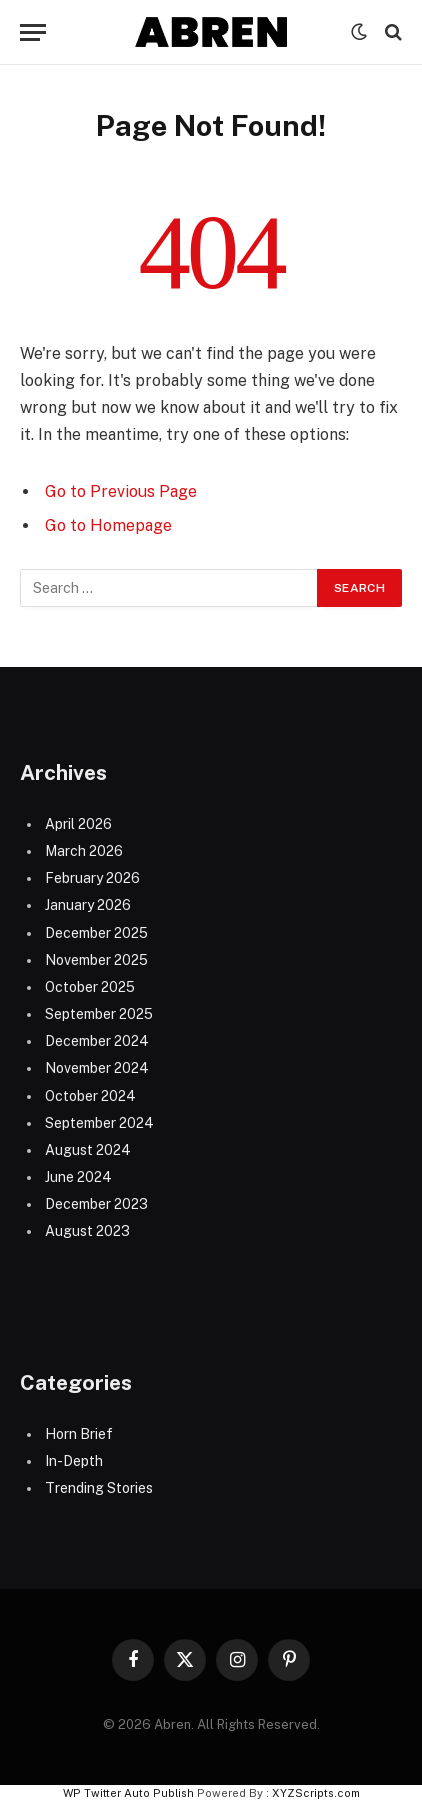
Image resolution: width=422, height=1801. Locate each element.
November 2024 (97, 1068)
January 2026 (88, 905)
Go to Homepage (108, 525)
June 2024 (78, 1177)
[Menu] (33, 32)
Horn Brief (79, 1434)
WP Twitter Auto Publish (128, 1793)
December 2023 (96, 1204)
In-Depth (74, 1461)
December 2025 (96, 933)
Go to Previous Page (121, 491)
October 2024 (90, 1096)
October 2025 (90, 987)
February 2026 (92, 878)
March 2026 (84, 851)
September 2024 (99, 1123)
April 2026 (78, 824)
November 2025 (96, 960)
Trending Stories (99, 1488)
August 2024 (88, 1150)
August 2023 (87, 1231)
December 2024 (97, 1041)
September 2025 (99, 1014)
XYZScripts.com (316, 1793)
